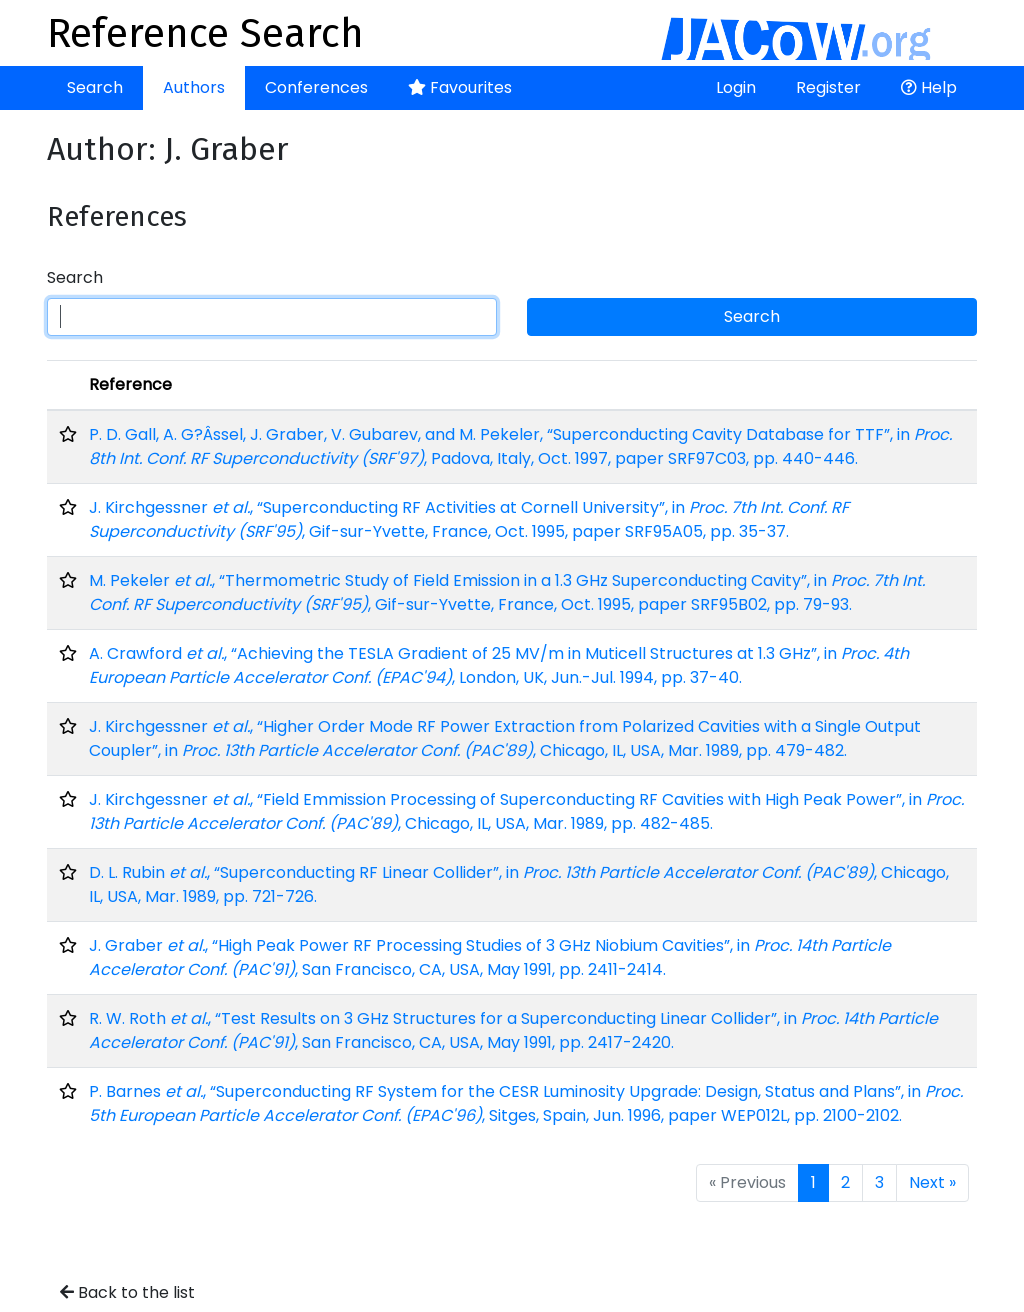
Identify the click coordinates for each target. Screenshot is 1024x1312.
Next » (932, 1182)
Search (95, 87)
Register (828, 87)
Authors (194, 87)
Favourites (460, 87)
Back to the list (127, 1292)
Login (736, 87)
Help (929, 87)
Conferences (316, 87)
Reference (130, 384)
